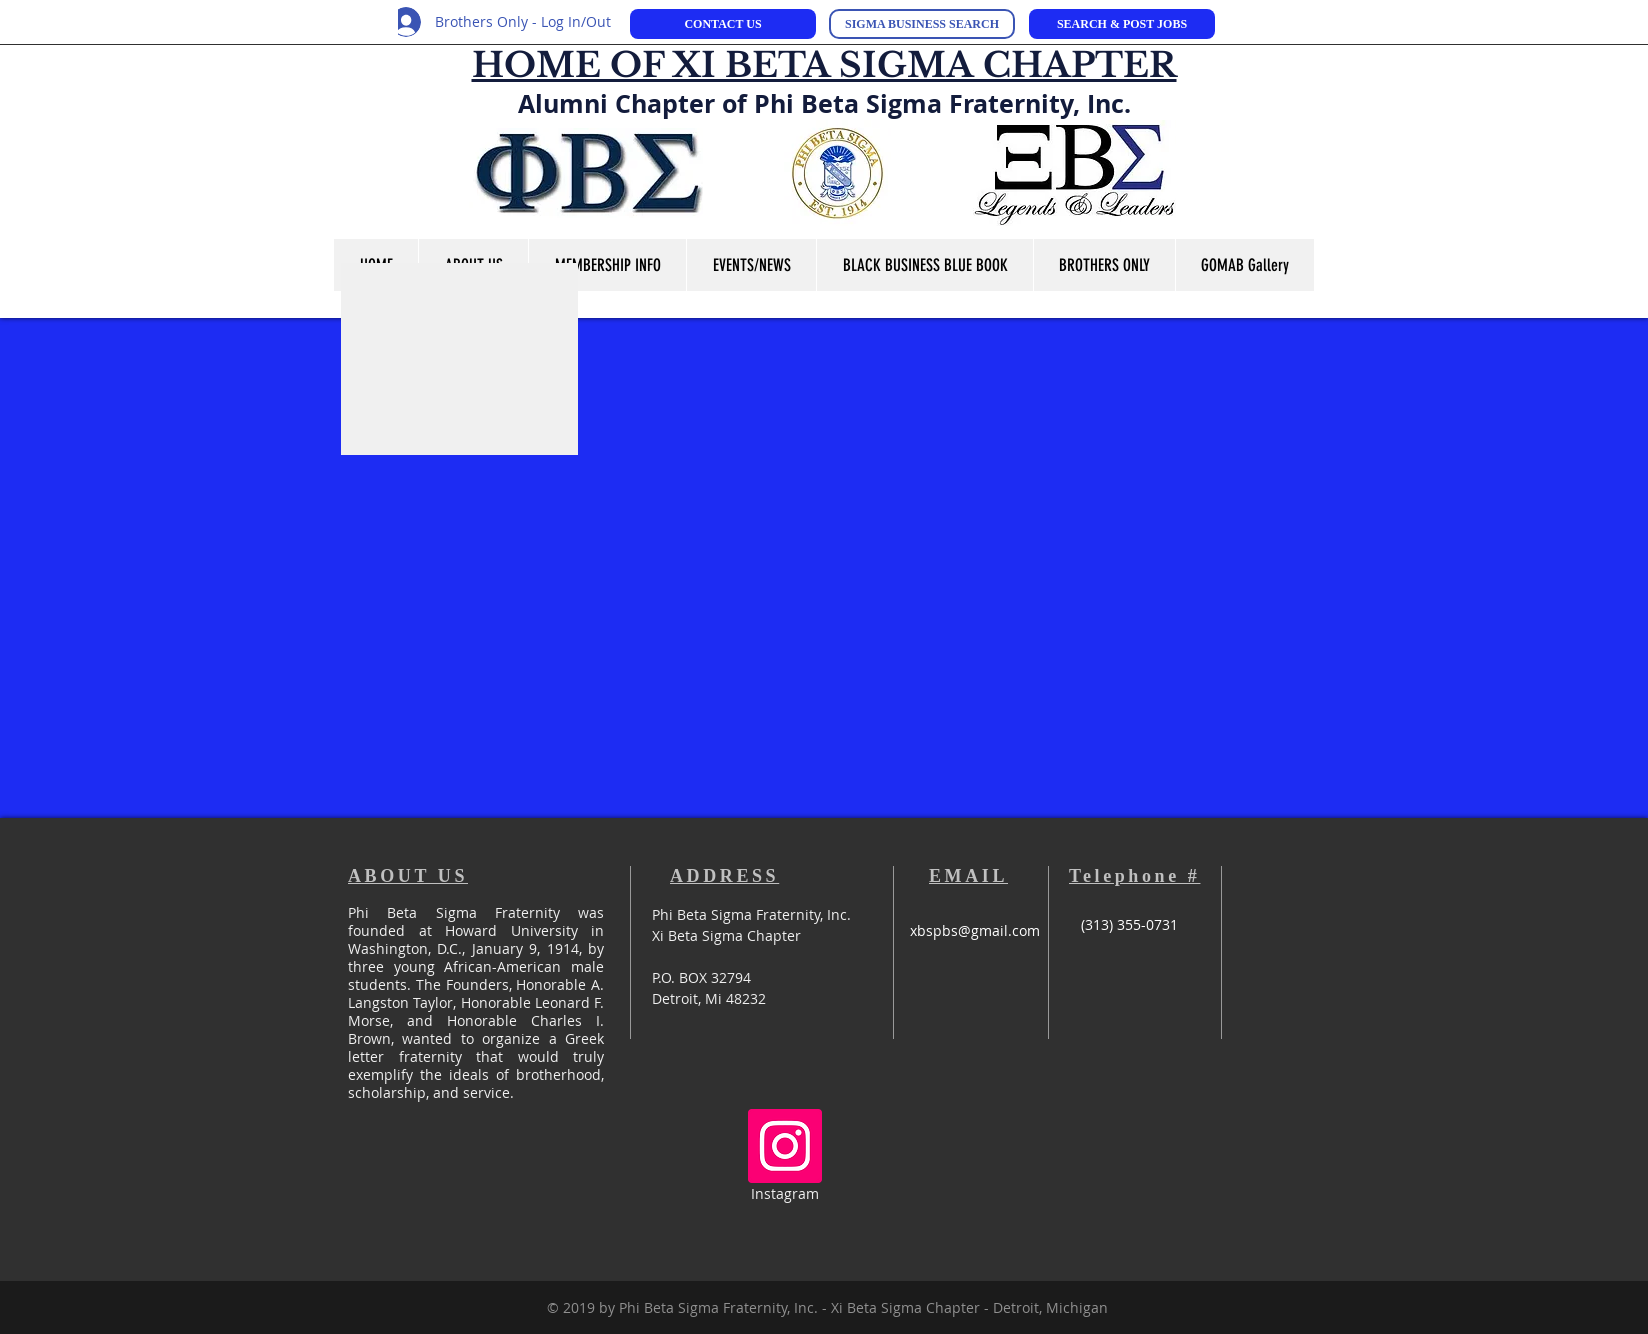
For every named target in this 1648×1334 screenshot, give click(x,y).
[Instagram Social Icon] (785, 1146)
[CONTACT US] (723, 24)
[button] (751, 265)
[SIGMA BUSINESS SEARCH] (922, 24)
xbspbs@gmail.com (975, 930)
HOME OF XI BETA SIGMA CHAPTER (824, 65)
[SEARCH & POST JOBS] (1122, 24)
